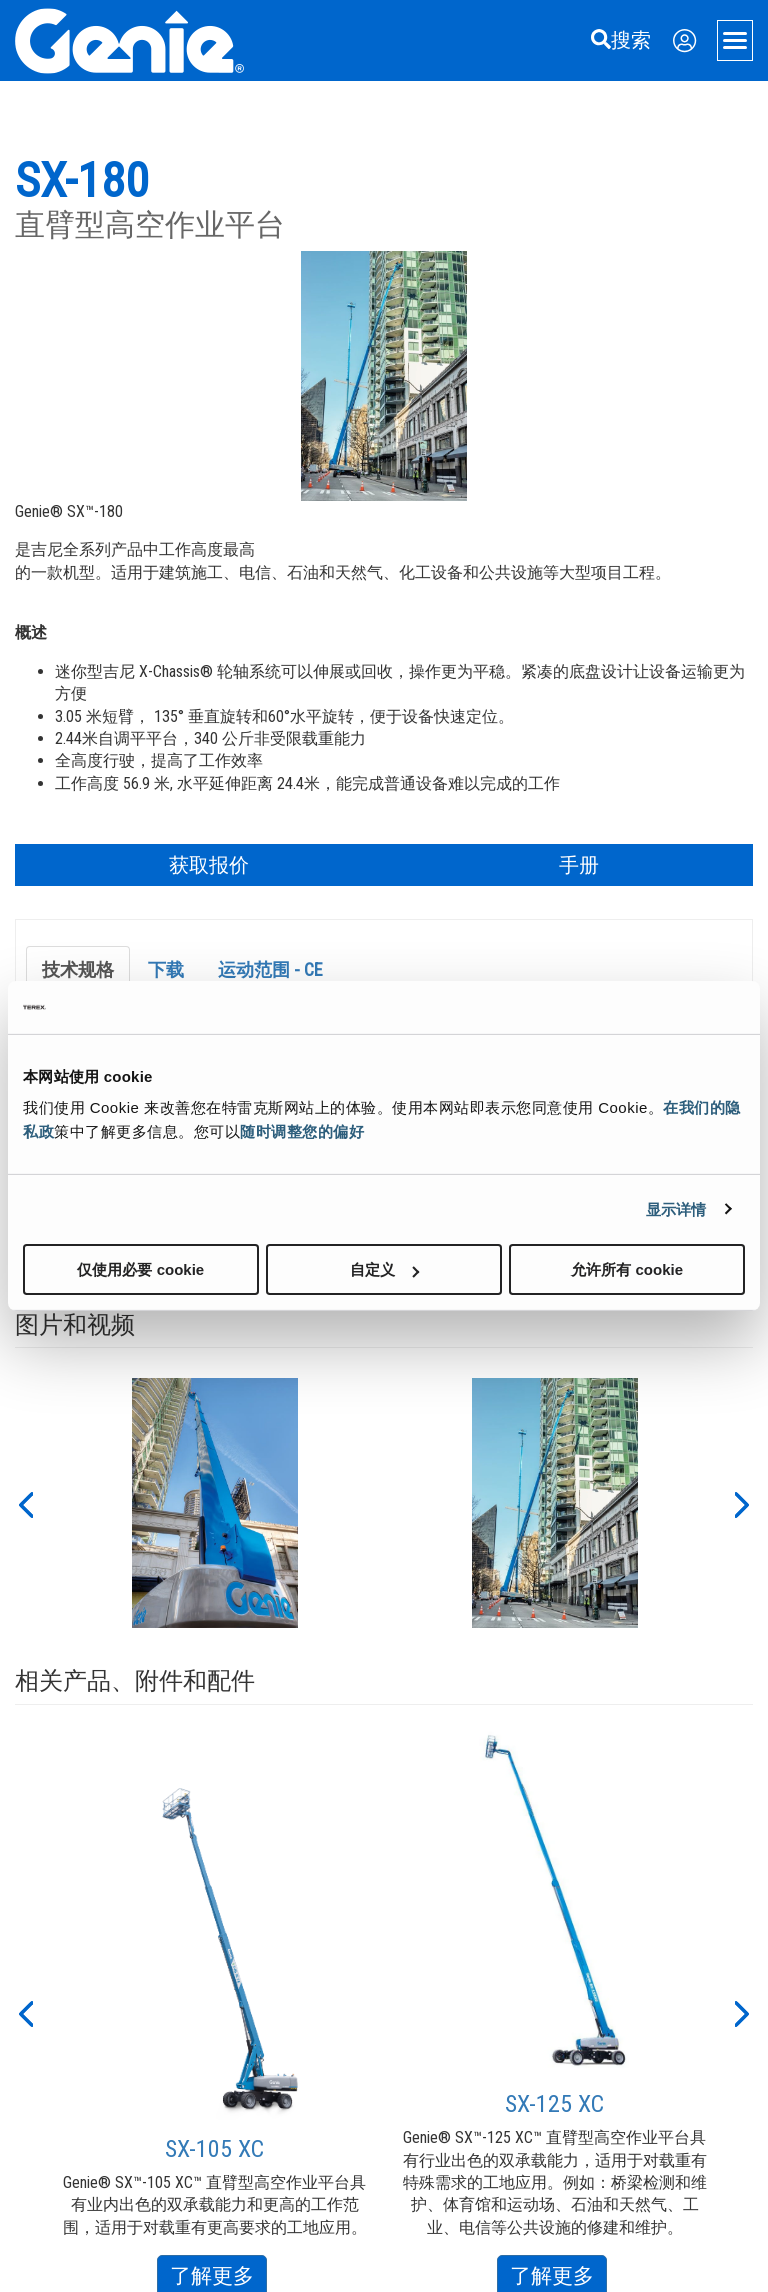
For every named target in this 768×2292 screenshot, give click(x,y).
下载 (166, 969)
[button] (25, 1503)
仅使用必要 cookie (140, 1269)
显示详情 (676, 1208)
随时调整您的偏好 (302, 1131)
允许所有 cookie (627, 1269)
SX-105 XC (214, 2149)
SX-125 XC (554, 2104)
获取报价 (209, 865)
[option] (215, 1503)
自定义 (384, 1269)
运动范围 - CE (270, 969)
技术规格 (78, 969)
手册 (579, 865)
